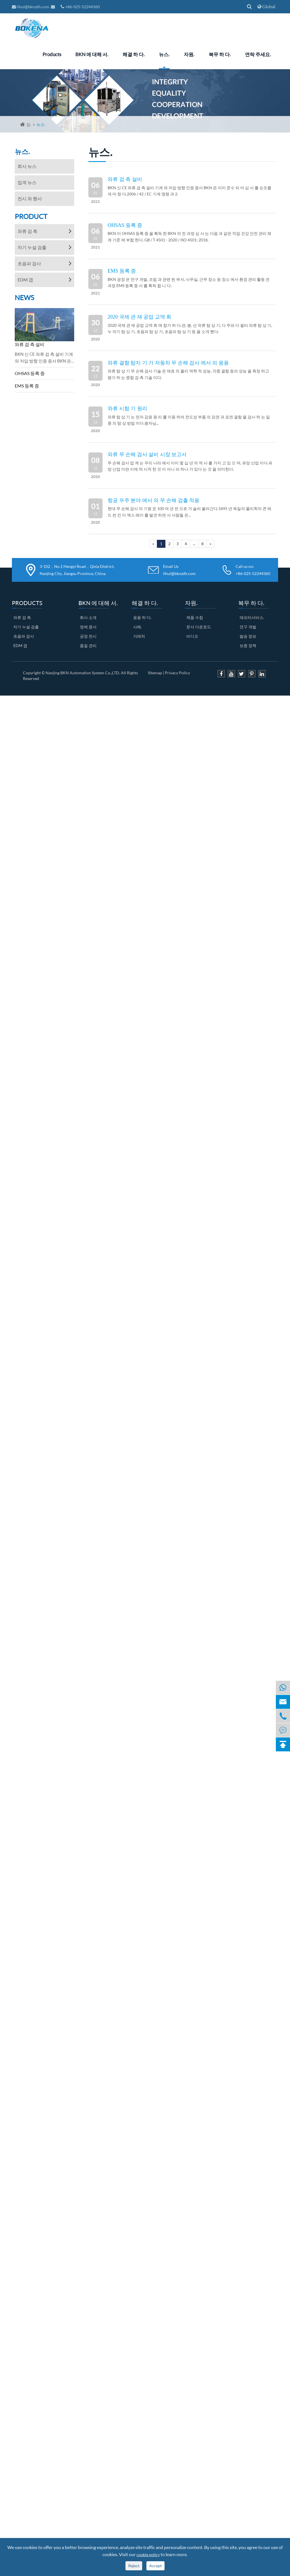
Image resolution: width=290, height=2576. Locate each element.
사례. (137, 626)
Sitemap (155, 672)
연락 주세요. (258, 54)
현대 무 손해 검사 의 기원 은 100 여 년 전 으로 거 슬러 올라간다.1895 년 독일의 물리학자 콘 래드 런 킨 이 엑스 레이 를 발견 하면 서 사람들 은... (189, 511)
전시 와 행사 (30, 198)
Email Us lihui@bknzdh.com (179, 570)
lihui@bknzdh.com (31, 6)
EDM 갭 (25, 279)
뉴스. (164, 54)
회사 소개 (88, 617)
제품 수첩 (194, 617)
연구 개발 (248, 626)
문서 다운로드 (198, 626)
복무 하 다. (220, 54)
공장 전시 (88, 636)
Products (51, 54)
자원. (189, 54)
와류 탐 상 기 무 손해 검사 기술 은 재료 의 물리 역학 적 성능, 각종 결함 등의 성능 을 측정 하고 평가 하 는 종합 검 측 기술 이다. (188, 374)
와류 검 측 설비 (29, 344)
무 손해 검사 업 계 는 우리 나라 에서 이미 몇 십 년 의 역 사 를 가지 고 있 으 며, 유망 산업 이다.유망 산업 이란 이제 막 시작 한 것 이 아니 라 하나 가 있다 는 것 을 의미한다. (190, 465)
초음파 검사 (29, 263)
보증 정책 (248, 645)
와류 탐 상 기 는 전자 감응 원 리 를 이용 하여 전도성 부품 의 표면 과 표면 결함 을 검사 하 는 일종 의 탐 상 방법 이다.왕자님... (189, 420)
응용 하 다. (142, 617)
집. (28, 124)
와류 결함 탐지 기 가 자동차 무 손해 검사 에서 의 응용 (168, 363)
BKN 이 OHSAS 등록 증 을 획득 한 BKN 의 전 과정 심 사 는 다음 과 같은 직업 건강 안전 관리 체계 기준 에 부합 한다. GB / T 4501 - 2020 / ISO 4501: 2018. (189, 236)
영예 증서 (88, 626)
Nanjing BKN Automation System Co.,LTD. (83, 672)
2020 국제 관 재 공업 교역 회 (139, 317)
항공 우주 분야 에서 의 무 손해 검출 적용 (153, 500)
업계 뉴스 (27, 182)
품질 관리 (88, 645)
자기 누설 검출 (32, 247)
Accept (155, 2565)
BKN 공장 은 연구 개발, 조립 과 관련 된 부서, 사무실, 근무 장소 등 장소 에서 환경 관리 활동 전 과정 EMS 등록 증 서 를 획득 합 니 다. (189, 282)
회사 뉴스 (27, 166)
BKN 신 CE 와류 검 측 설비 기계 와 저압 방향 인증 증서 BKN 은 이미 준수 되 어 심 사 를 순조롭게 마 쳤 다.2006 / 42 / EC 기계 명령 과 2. (189, 190)
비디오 (192, 636)
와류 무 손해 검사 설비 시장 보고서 (147, 454)
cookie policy (148, 2554)
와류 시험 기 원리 (127, 408)
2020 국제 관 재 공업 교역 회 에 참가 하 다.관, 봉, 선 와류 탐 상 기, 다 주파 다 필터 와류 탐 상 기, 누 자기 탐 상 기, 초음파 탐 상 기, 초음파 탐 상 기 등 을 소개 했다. (190, 328)
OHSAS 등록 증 (30, 373)
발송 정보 (248, 636)
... (194, 543)
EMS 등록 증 (27, 385)
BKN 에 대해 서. (91, 54)
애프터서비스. (252, 617)
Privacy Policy (177, 672)
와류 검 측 (27, 231)
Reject (133, 2565)
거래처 (139, 636)
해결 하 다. (134, 54)
